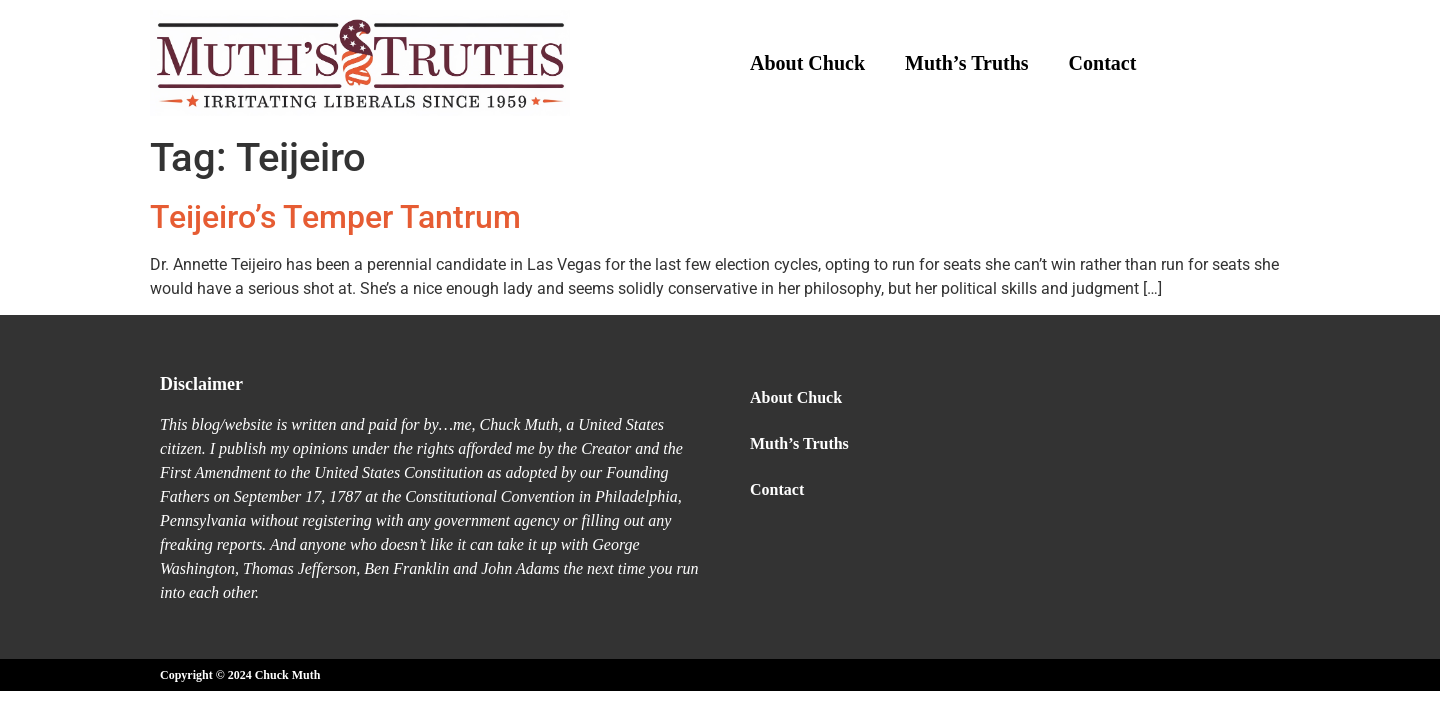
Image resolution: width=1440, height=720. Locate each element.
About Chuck (807, 63)
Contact (1103, 63)
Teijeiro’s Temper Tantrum (335, 217)
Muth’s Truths (967, 63)
